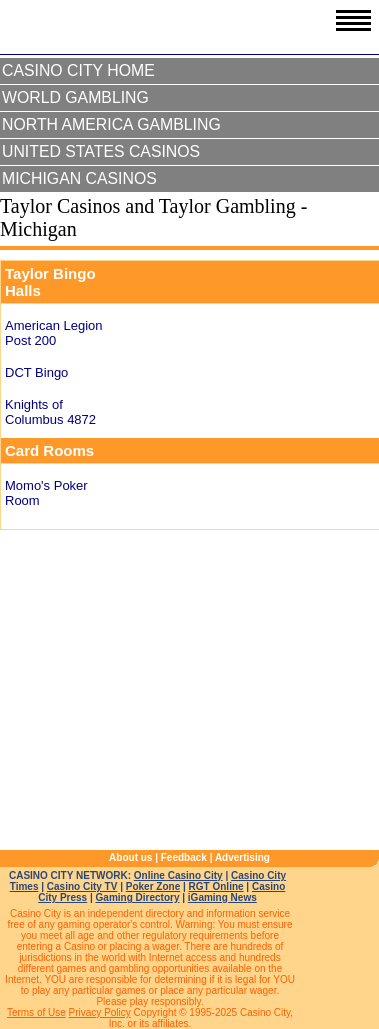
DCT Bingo (36, 372)
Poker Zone (153, 886)
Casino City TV (82, 886)
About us (130, 857)
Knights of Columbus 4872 (50, 412)
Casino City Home (78, 70)
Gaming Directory (138, 897)
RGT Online (216, 886)
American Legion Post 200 (54, 333)
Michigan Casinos (79, 178)
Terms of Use (36, 1012)
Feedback (184, 857)
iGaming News (222, 897)
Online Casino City (178, 875)
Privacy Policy (100, 1012)
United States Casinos (101, 151)
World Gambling (75, 97)
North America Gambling (111, 124)
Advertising (242, 857)
